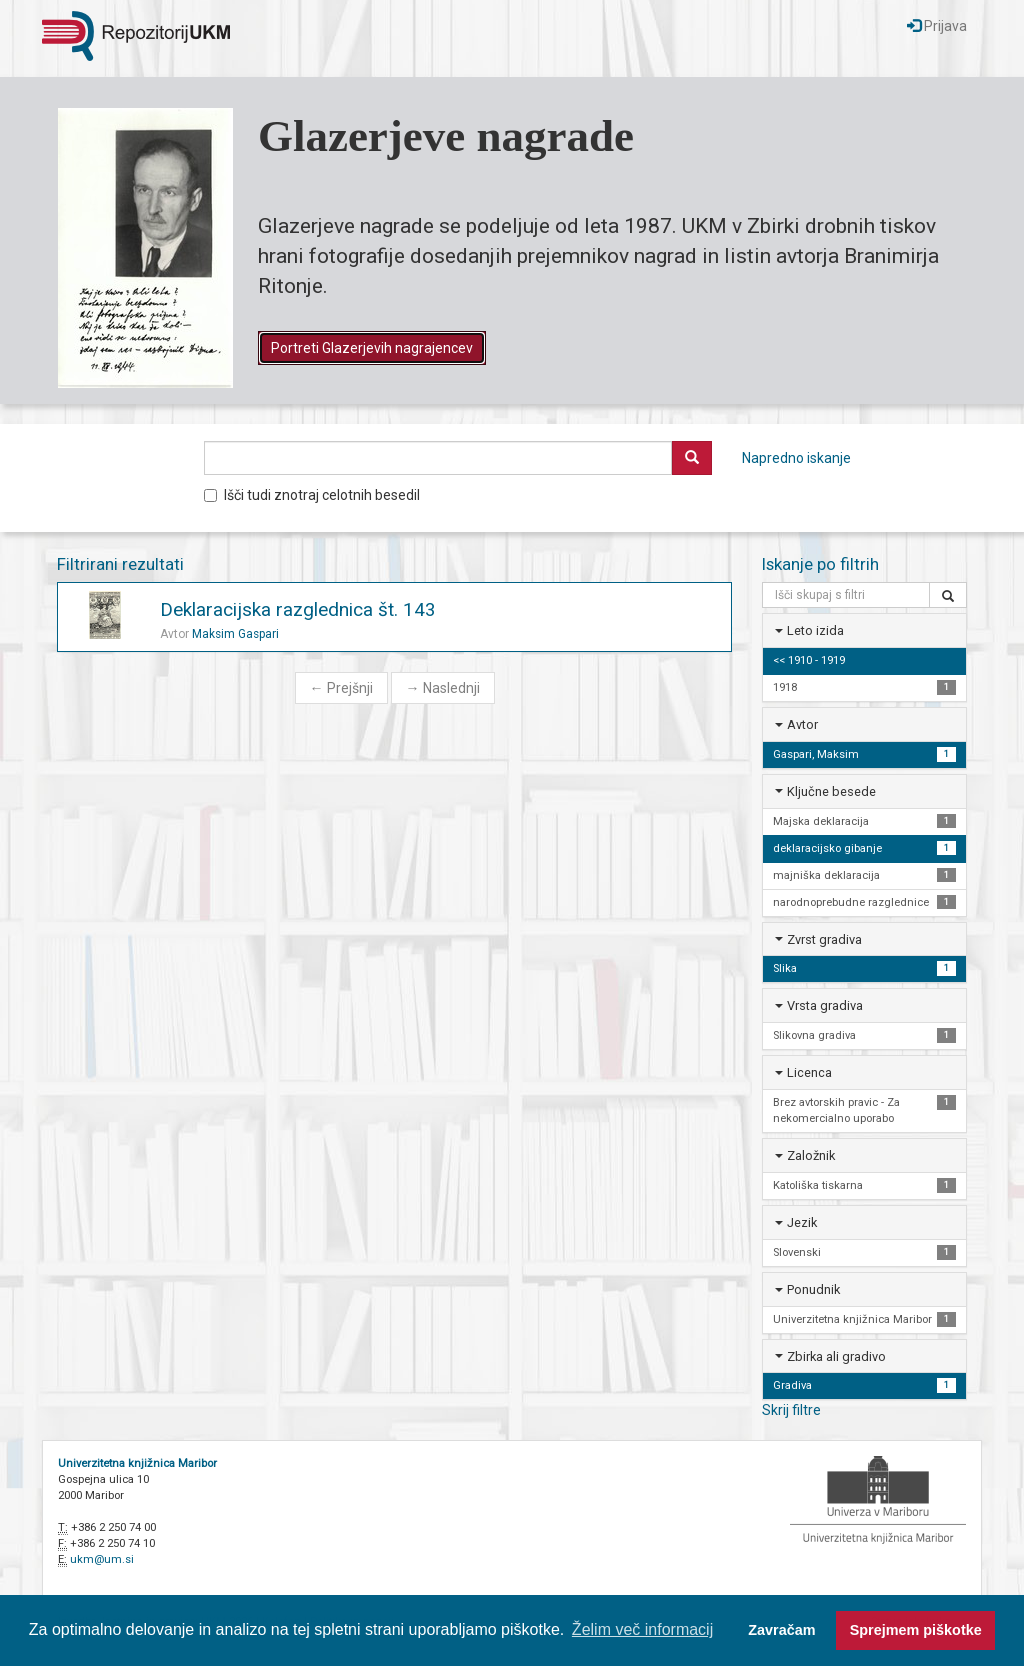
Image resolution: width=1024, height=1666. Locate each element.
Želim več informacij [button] (642, 1629)
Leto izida (815, 630)
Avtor (802, 724)
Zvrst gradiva (824, 939)
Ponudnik (813, 1289)
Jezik (802, 1222)
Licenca (809, 1072)
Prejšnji (341, 688)
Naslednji (443, 688)
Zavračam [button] (781, 1630)
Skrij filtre (791, 1410)
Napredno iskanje (796, 458)
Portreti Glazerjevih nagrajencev (372, 348)
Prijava (937, 26)
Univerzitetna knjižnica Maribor (137, 1463)
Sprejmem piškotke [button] (916, 1630)
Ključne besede (831, 791)
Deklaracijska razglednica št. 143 (298, 609)
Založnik (811, 1155)
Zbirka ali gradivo (836, 1356)
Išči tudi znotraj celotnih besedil (312, 495)
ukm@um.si (102, 1559)
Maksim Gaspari (235, 634)
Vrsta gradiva (825, 1005)
